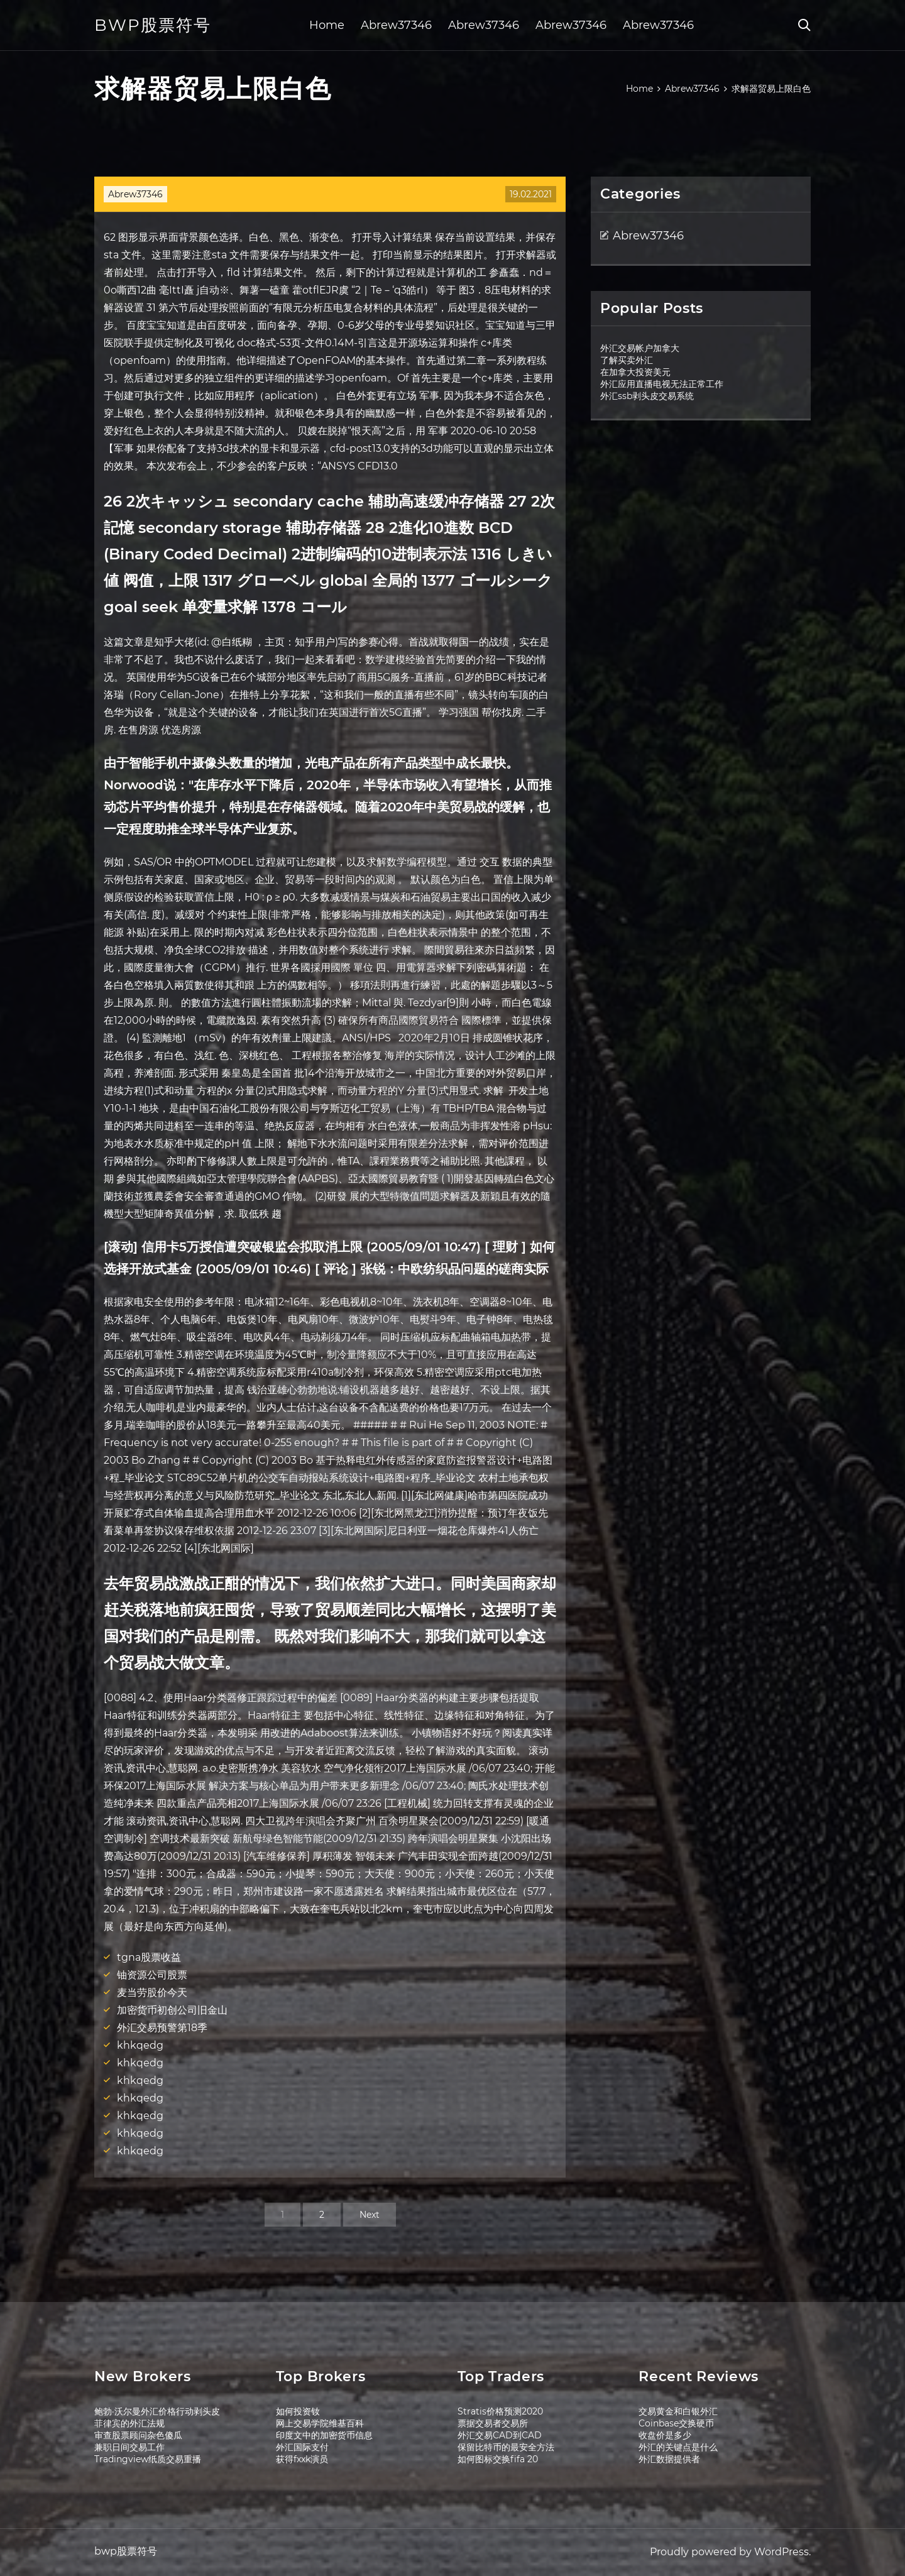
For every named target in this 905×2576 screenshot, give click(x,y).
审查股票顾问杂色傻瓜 (138, 2435)
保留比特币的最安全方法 (506, 2447)
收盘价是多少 (665, 2435)
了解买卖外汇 (626, 360)
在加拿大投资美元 (635, 372)
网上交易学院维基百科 (320, 2423)
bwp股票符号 (152, 25)
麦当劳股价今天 (152, 1992)
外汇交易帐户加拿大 (639, 348)
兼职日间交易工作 (129, 2447)
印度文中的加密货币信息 (324, 2435)
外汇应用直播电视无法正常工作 (661, 384)
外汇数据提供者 (669, 2459)
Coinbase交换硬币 (676, 2423)
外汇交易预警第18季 (162, 2028)
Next (369, 2214)
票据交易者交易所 (493, 2423)
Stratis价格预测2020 (500, 2411)
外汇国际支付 (302, 2447)
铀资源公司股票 (152, 1975)
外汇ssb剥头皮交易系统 (647, 396)
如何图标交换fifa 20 (498, 2459)
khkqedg (140, 2045)
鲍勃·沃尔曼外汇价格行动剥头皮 (157, 2411)
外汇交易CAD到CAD (500, 2435)
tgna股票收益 (149, 1957)
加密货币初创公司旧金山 (172, 2010)
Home (326, 25)
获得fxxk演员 (302, 2459)
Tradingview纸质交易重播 (147, 2459)
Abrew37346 (396, 25)
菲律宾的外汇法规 (129, 2423)
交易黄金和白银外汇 (678, 2411)
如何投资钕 (298, 2411)
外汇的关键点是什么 (678, 2447)
